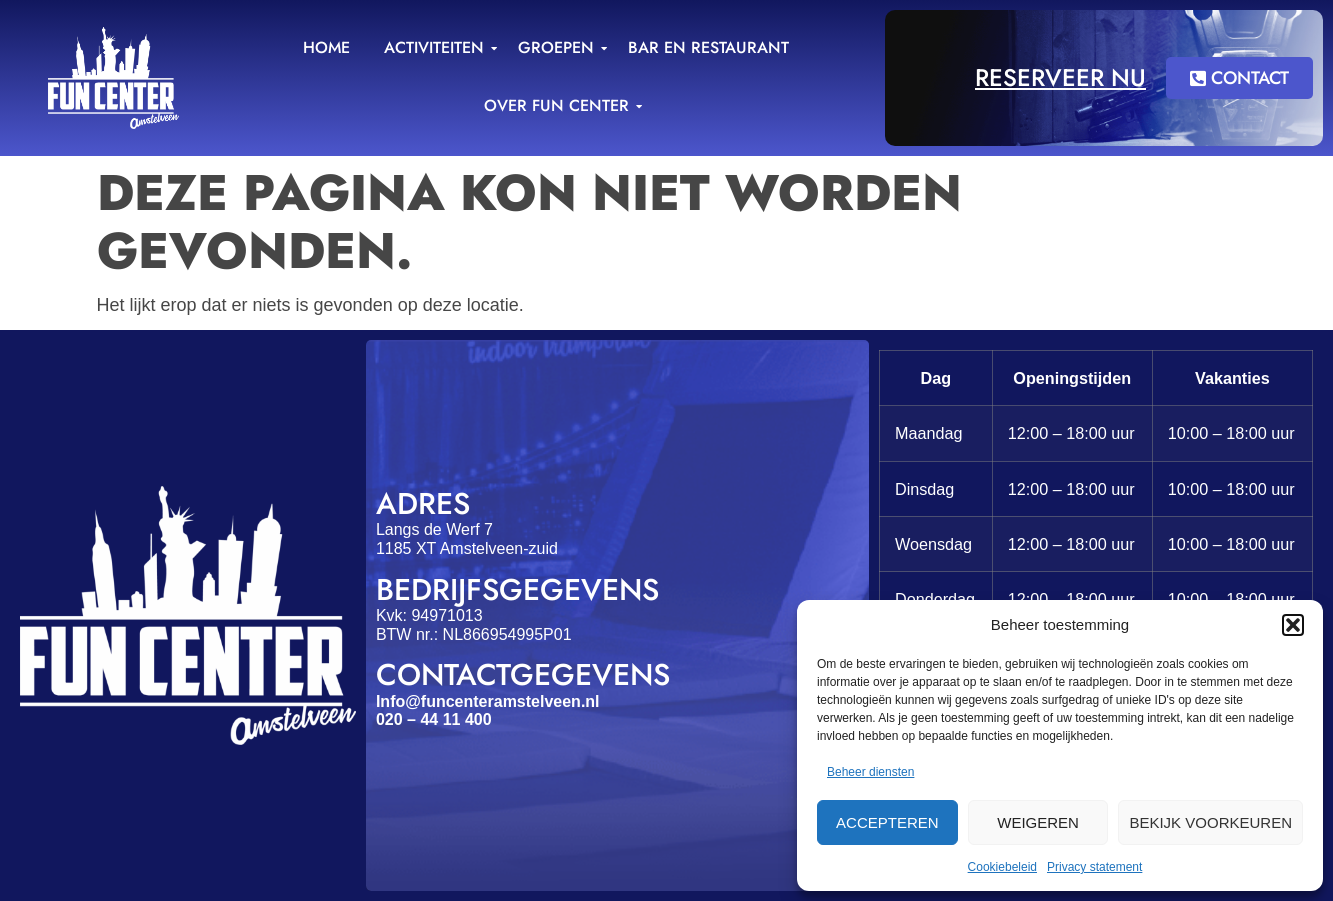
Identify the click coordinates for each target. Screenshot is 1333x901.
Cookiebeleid (1002, 867)
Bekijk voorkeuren (1210, 822)
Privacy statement (1094, 867)
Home (326, 47)
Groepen (559, 47)
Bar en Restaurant (708, 47)
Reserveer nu (1060, 77)
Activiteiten (437, 47)
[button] (1293, 625)
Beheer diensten (870, 772)
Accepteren (887, 822)
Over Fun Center (560, 105)
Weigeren (1038, 822)
